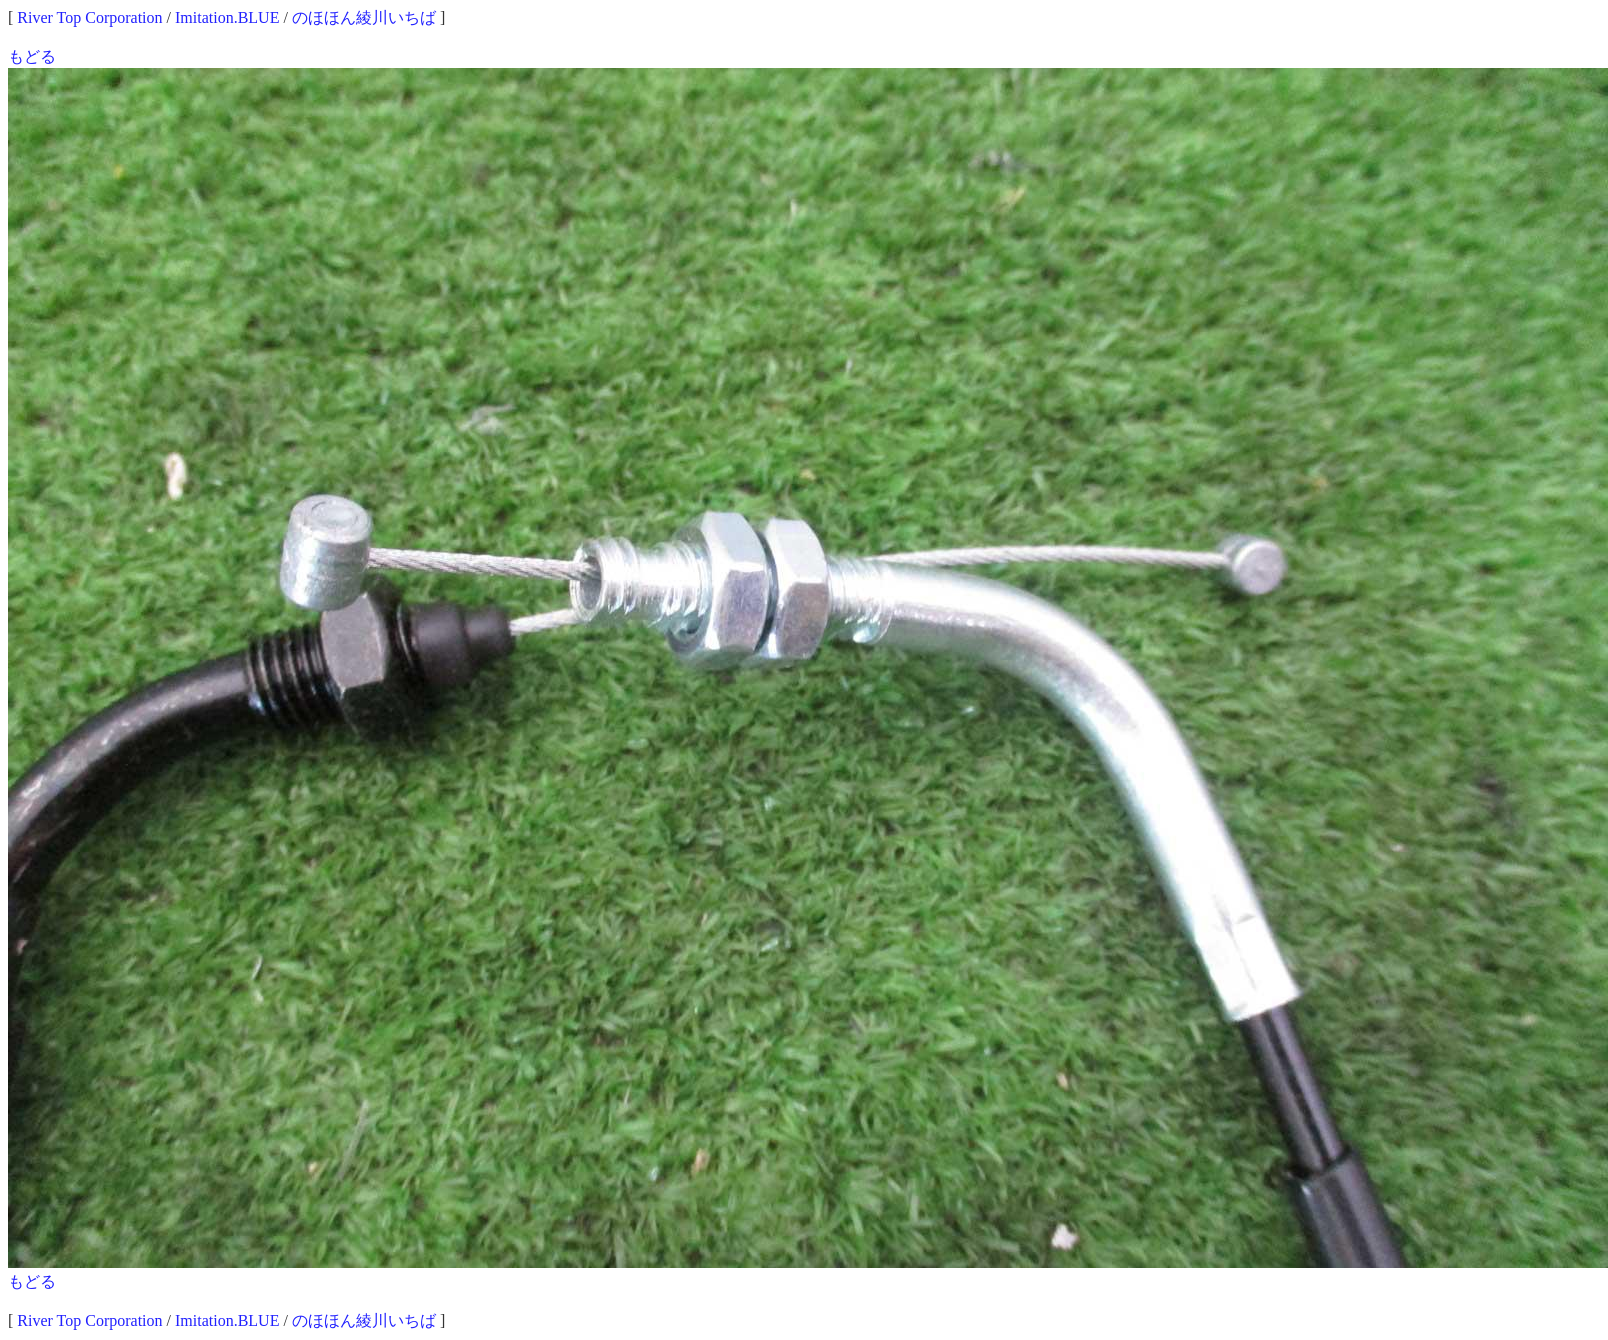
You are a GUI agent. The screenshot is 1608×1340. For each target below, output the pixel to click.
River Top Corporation (89, 17)
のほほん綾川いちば (364, 17)
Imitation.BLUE (227, 17)
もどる (32, 56)
